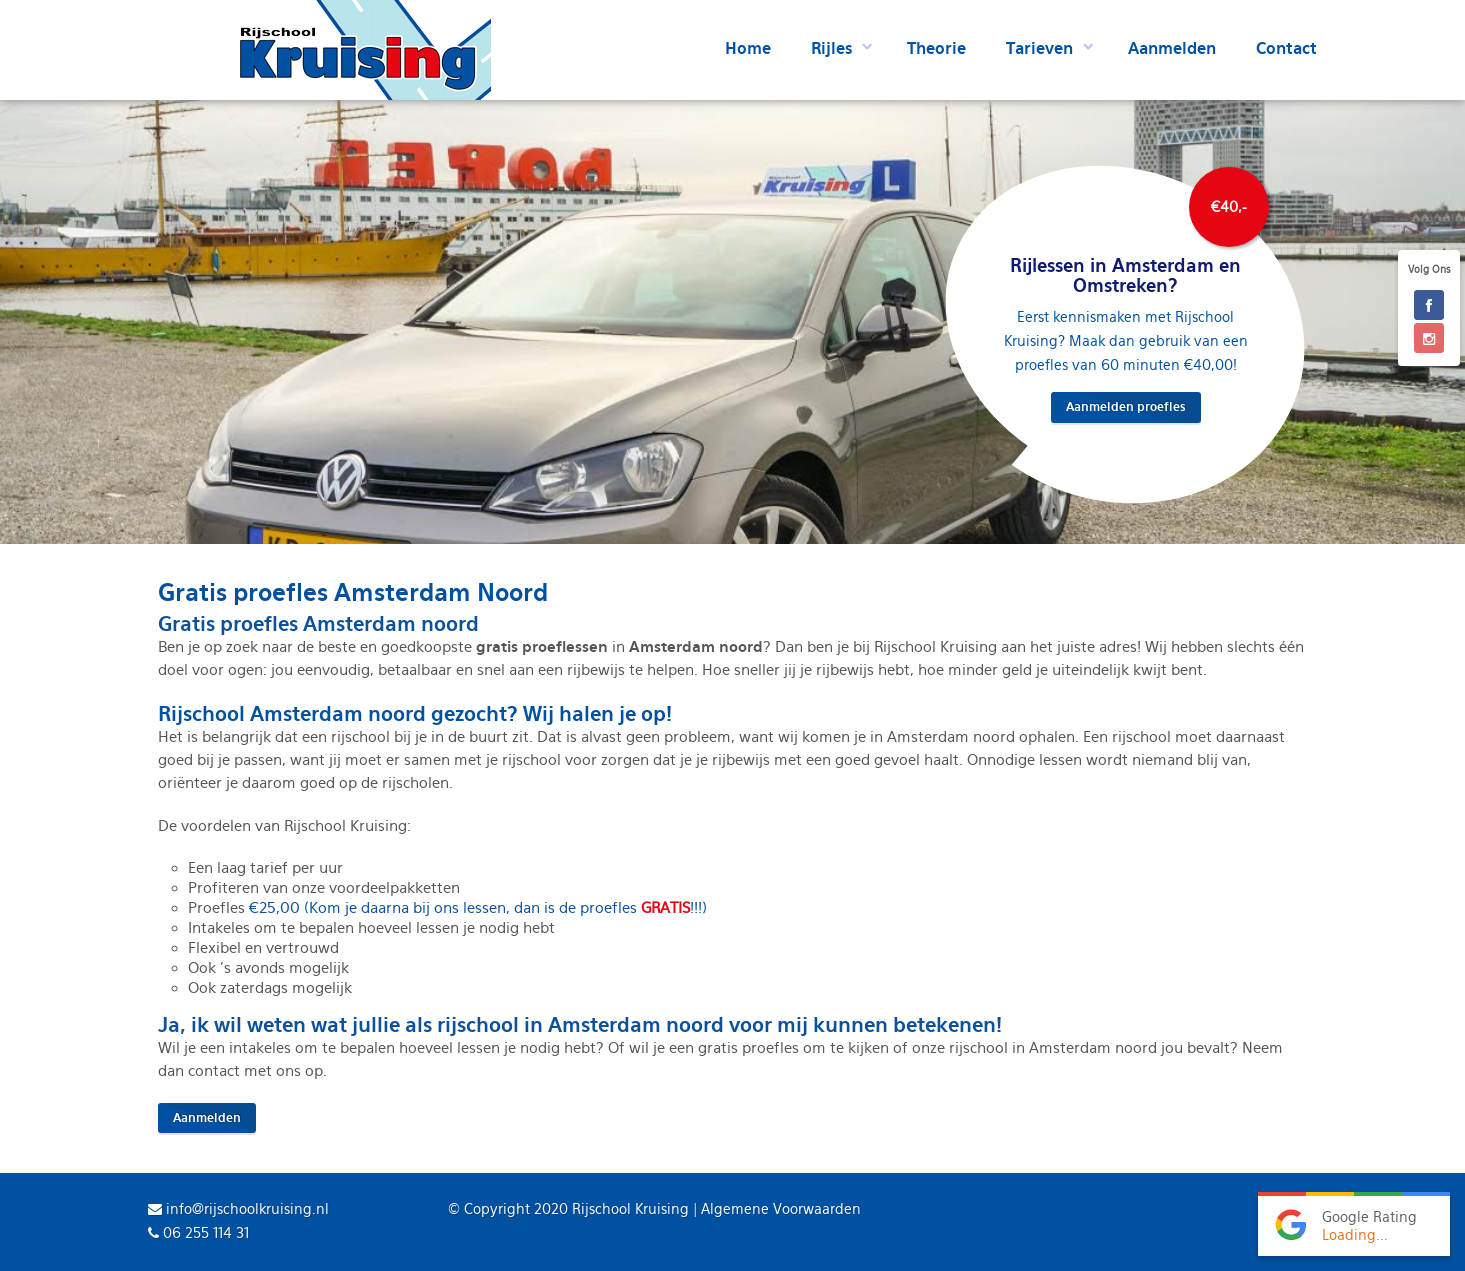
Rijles (831, 48)
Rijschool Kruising (630, 1209)
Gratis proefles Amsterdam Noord (353, 592)
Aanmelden (1172, 48)
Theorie (936, 48)
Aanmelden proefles (1126, 407)
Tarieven (1039, 48)
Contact (1286, 48)
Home (748, 48)
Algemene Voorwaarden (781, 1209)
